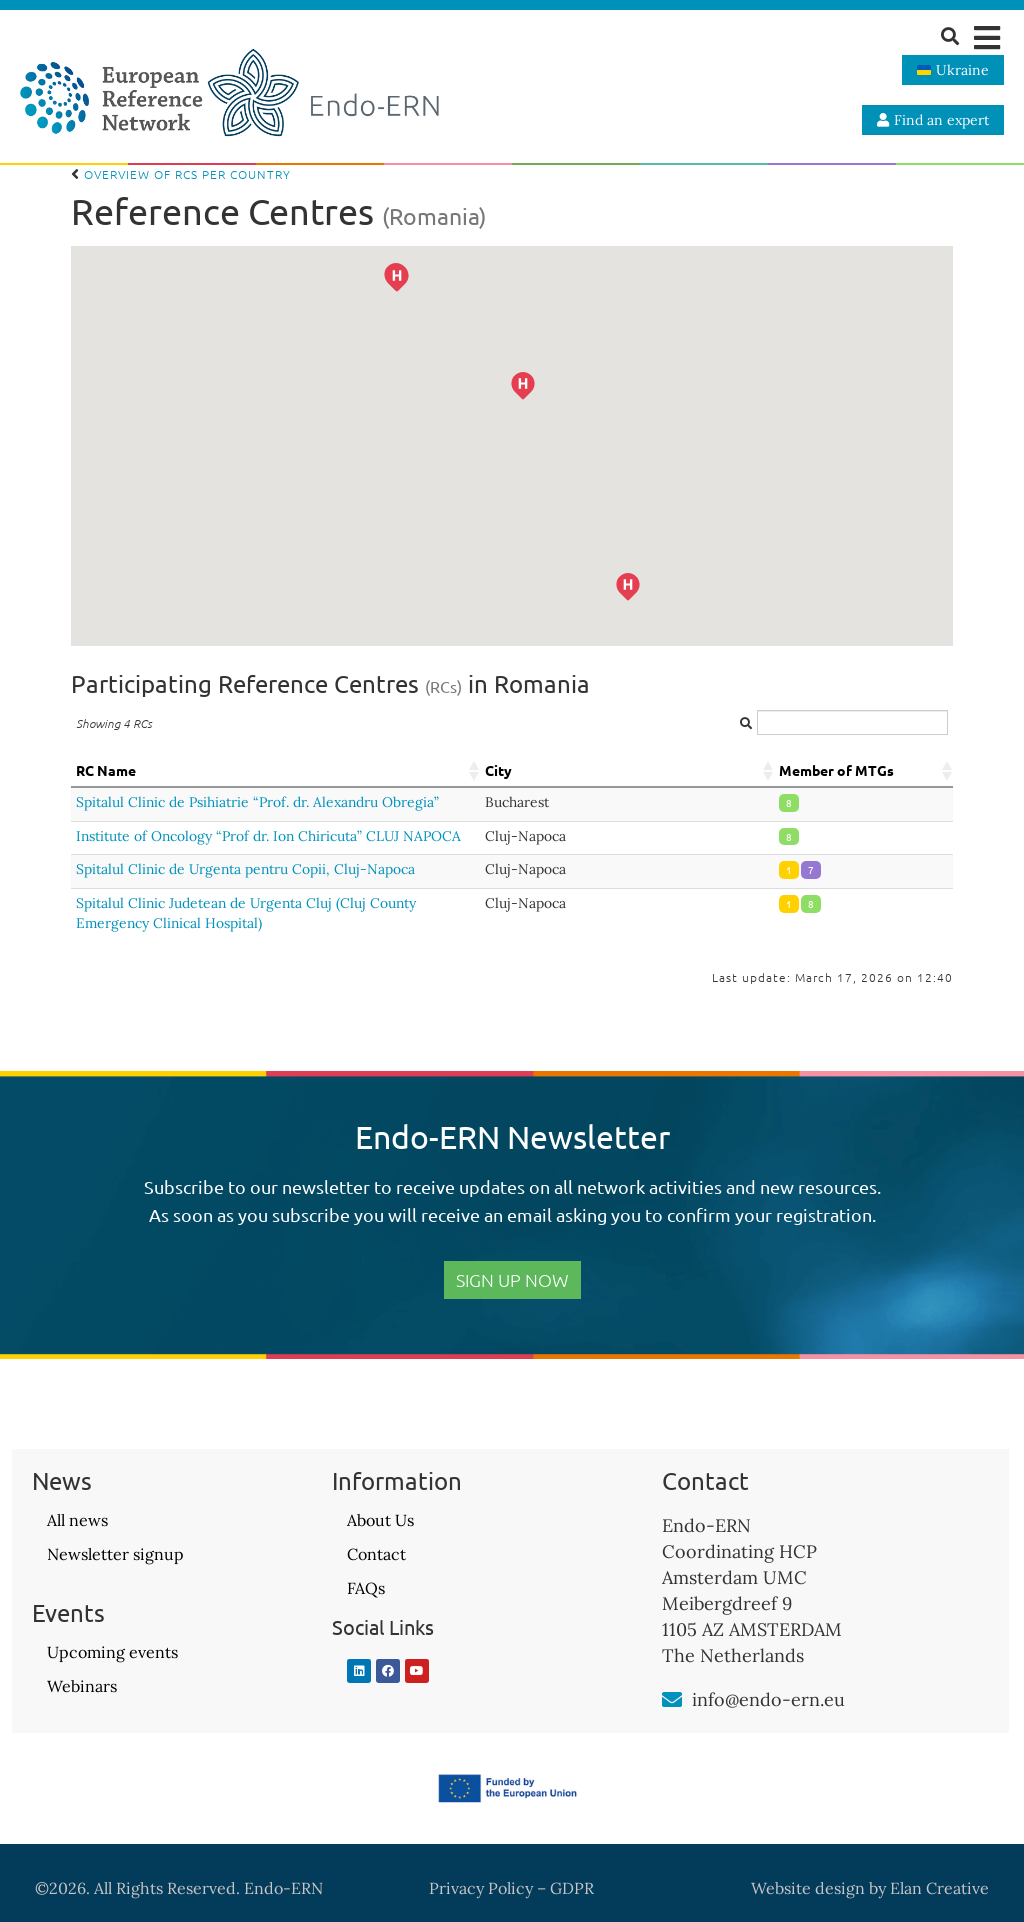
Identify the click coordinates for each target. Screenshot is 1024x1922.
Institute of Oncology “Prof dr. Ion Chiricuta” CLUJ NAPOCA (268, 836)
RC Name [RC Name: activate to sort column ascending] (106, 770)
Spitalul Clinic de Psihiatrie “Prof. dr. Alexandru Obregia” (257, 802)
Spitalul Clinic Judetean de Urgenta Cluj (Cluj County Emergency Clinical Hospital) (246, 913)
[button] (986, 37)
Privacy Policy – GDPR (511, 1888)
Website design (808, 1888)
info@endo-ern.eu (768, 1699)
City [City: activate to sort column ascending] (498, 770)
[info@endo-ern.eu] (672, 1700)
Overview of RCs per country (181, 174)
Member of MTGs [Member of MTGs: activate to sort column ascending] (836, 770)
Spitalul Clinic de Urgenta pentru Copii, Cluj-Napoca (245, 869)
